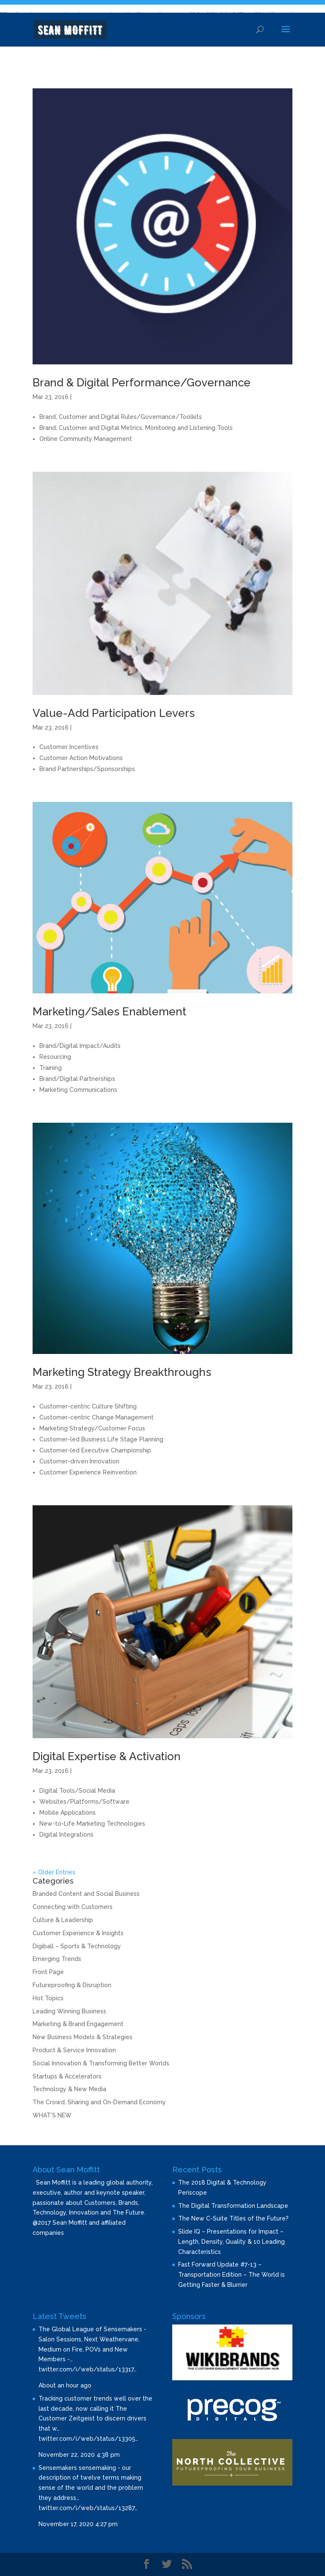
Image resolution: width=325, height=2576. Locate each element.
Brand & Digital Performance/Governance (142, 382)
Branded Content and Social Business (86, 1893)
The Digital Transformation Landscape (233, 2205)
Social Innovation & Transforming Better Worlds (101, 2063)
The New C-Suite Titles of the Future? (233, 2218)
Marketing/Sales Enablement (109, 1011)
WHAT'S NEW (52, 2115)
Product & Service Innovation (74, 2050)
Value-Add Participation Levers (114, 713)
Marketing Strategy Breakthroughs (122, 1372)
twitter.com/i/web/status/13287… (88, 2508)
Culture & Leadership (63, 1920)
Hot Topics (48, 1998)
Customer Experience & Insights (78, 1933)
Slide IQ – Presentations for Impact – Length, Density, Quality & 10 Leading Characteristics (231, 2241)
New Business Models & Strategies (82, 2037)
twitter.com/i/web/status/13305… (88, 2438)
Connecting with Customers (73, 1906)
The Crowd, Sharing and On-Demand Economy (99, 2102)
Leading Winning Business (69, 2011)
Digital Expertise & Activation (107, 1756)
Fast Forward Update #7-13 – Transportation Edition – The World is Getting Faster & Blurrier (231, 2274)
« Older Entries (54, 1872)
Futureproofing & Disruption (72, 1985)
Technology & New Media (69, 2089)
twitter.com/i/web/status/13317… (88, 2369)
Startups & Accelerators (67, 2076)
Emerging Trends (57, 1958)
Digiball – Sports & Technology (77, 1946)
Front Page (48, 1972)
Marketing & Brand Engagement (78, 2024)
